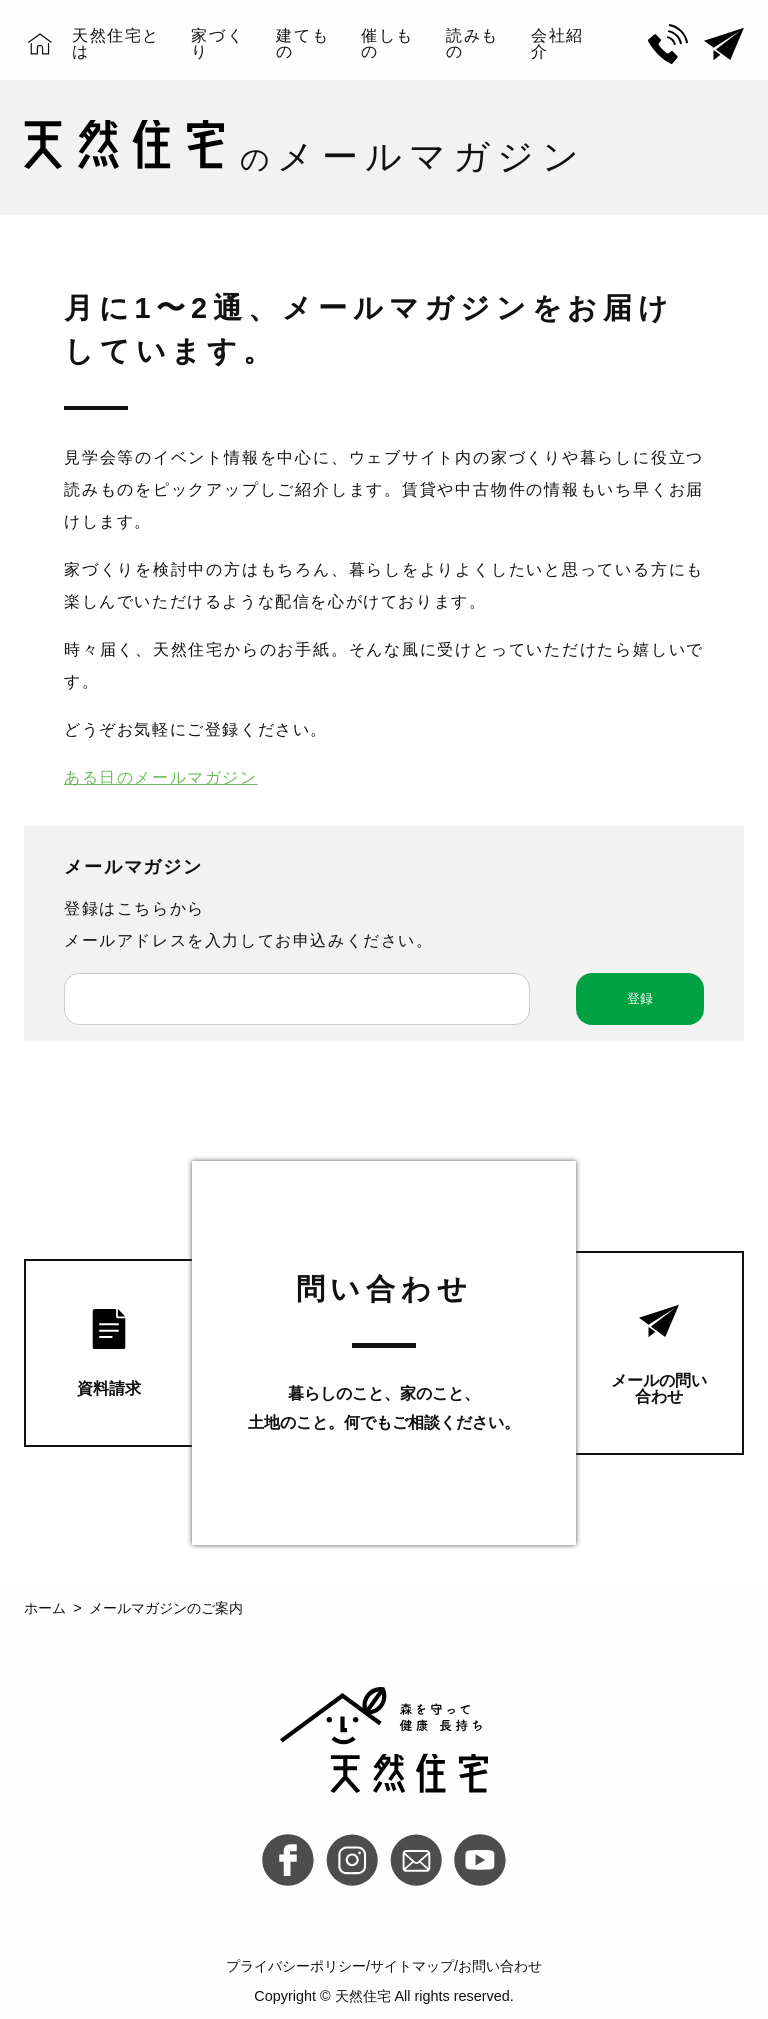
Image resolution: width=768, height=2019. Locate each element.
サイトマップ (412, 1966)
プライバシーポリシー (296, 1966)
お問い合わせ (500, 1966)
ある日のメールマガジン (161, 777)
